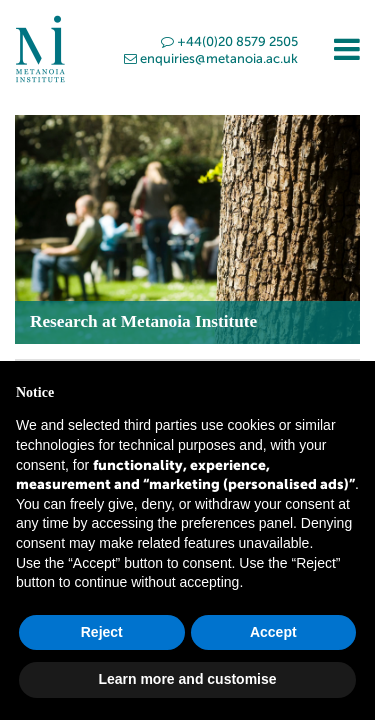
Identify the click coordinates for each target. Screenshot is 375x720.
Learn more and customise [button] (187, 679)
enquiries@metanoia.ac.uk (211, 58)
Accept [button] (273, 632)
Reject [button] (102, 632)
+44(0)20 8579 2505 (229, 41)
